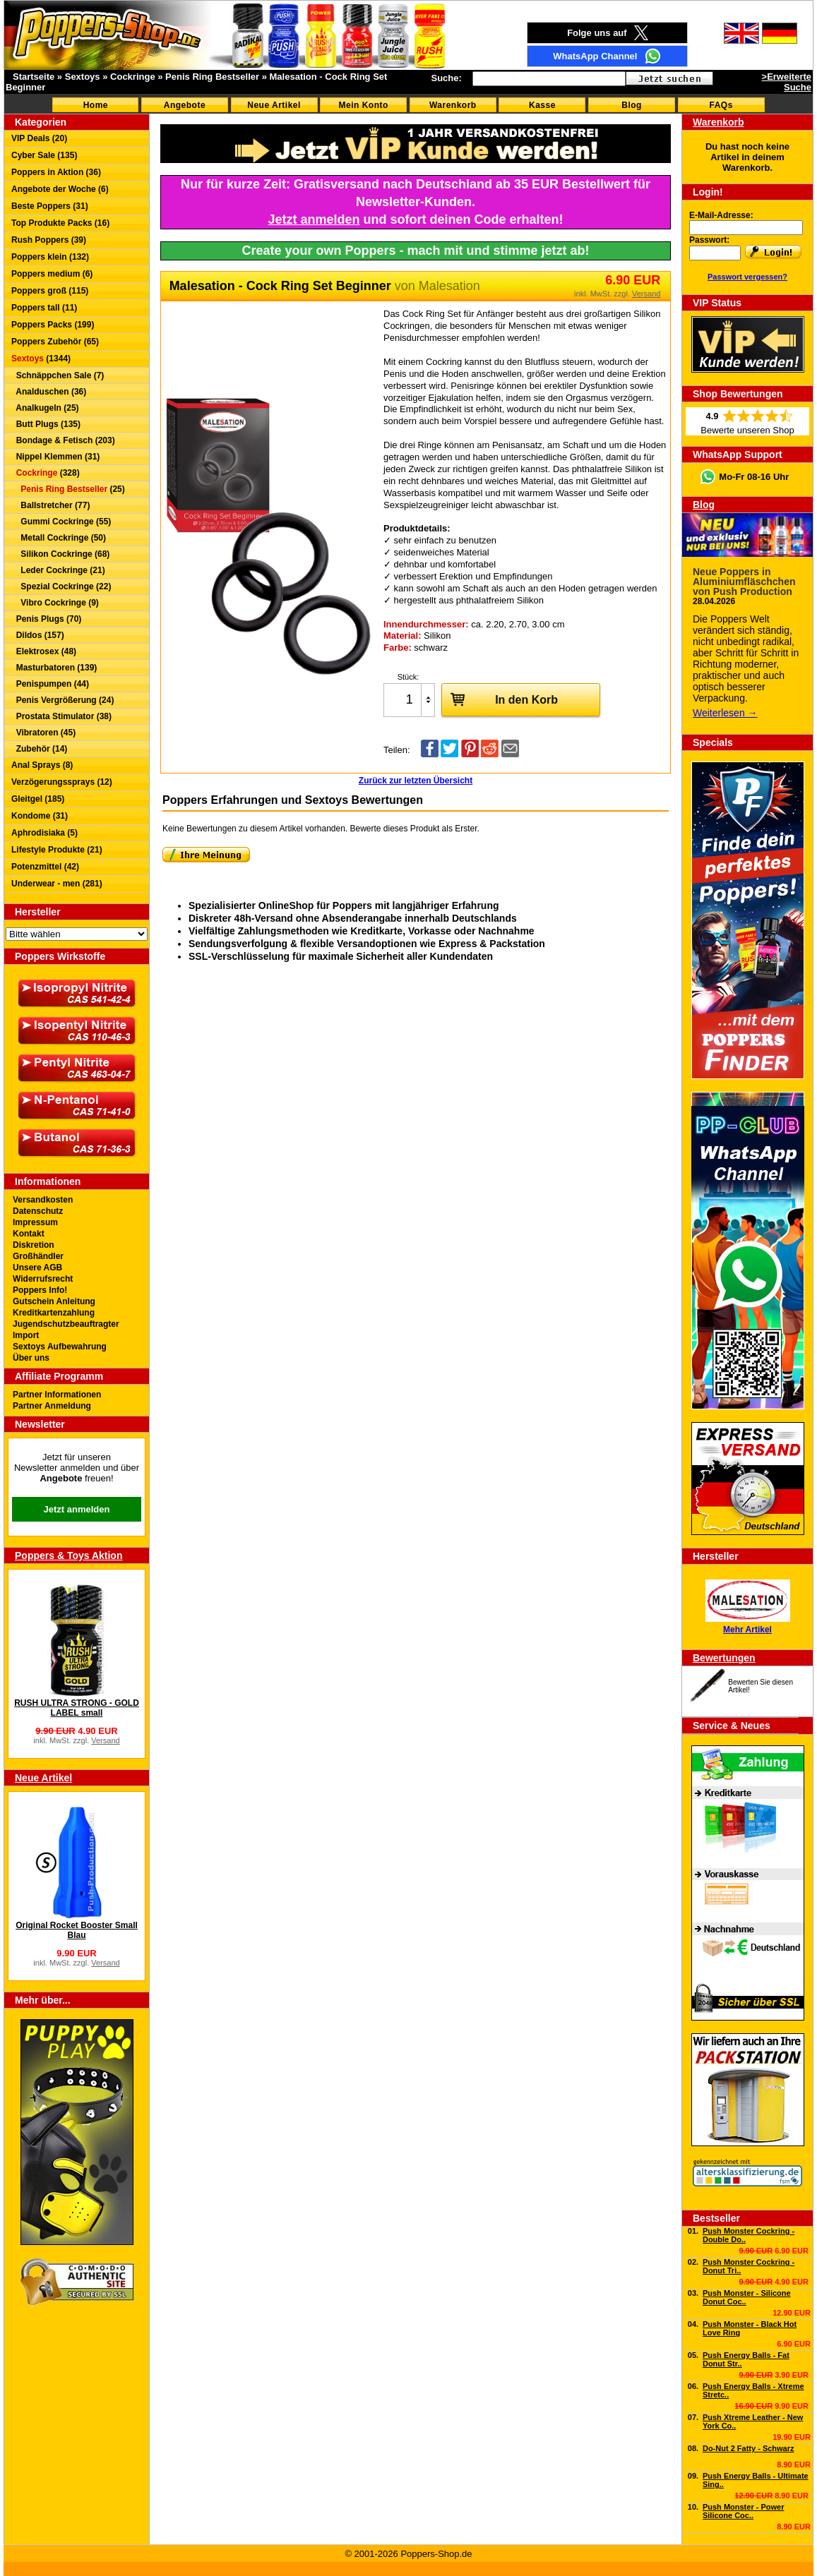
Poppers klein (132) (50, 257)
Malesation (449, 286)
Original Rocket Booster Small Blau (77, 1930)
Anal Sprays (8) (42, 765)
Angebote (184, 105)
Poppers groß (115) (49, 291)
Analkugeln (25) (45, 408)
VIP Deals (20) (39, 138)
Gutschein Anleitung (54, 1301)
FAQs (721, 105)
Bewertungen (724, 1657)
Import (26, 1335)
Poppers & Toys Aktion (68, 1555)
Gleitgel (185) (37, 799)
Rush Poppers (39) (48, 240)
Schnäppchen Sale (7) (57, 375)
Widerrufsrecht (43, 1279)
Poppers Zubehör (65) (55, 342)
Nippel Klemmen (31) (55, 457)
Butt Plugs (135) (45, 424)
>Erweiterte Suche (786, 81)
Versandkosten (43, 1200)
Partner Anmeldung (52, 1406)
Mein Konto (363, 105)
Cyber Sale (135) (44, 155)
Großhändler (38, 1256)
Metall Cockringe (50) (58, 538)
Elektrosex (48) (43, 651)
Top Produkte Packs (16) (60, 223)
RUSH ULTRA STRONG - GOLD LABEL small (76, 1708)
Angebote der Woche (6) (60, 189)
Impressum (35, 1222)
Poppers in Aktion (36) (56, 172)
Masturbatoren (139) (54, 668)
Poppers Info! (40, 1290)
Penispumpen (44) (50, 684)
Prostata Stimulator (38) (61, 716)
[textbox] (549, 78)
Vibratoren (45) (43, 733)
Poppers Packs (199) (52, 325)
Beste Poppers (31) (49, 206)
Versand (105, 1740)
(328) (45, 473)
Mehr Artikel (747, 1630)
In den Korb (500, 699)
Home (95, 105)
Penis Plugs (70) (46, 619)
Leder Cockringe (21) (58, 570)
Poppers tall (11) (44, 308)
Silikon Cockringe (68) (60, 554)
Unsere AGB (37, 1267)
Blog (631, 105)
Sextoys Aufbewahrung (60, 1347)
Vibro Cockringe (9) (55, 603)
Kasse (542, 105)
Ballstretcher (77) (50, 505)
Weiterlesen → (725, 712)
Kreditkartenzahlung (54, 1313)
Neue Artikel (274, 105)
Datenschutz (38, 1211)
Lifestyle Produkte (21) (56, 850)
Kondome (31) (39, 816)
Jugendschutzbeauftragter (66, 1324)
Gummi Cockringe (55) (61, 521)
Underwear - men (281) (56, 884)
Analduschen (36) (48, 392)
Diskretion (33, 1245)
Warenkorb (453, 105)
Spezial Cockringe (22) (61, 586)
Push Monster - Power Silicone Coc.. (744, 2511)
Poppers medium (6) (52, 274)
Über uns (31, 1358)
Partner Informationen (57, 1395)
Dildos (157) (37, 635)
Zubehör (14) (39, 749)
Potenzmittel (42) (45, 867)
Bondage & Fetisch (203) (63, 440)
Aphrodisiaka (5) (44, 833)
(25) (68, 489)
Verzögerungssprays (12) (61, 782)
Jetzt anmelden (77, 1509)
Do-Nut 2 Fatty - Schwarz (748, 2448)
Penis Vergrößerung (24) (62, 700)
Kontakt (28, 1234)
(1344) (41, 358)
